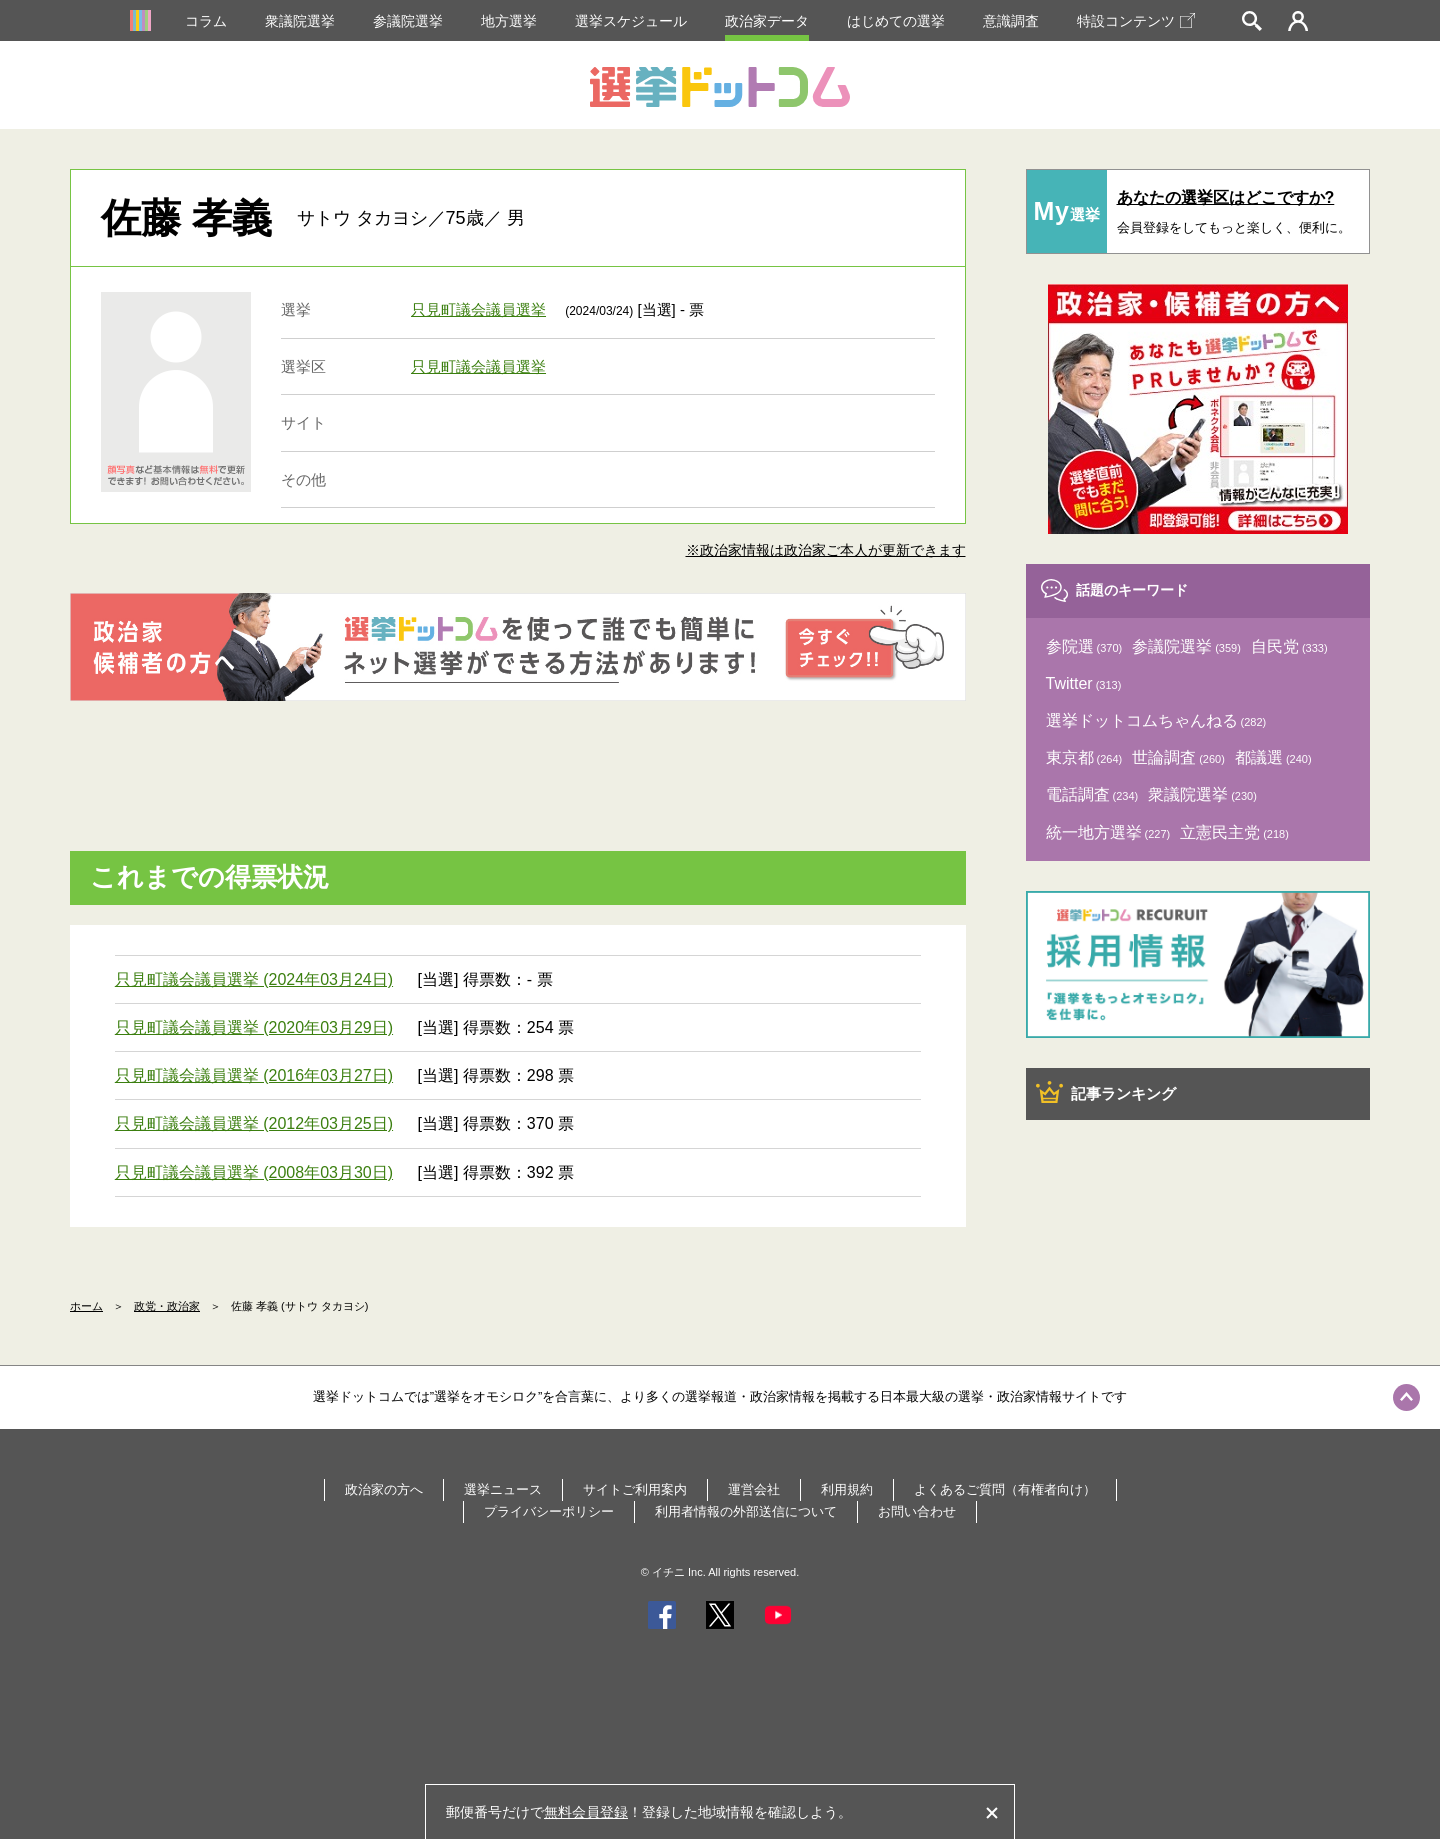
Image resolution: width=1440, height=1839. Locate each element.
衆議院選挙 (300, 21)
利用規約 (847, 1489)
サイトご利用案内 (635, 1489)
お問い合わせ (917, 1511)
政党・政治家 (167, 1306)
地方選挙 (509, 21)
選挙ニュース (503, 1489)
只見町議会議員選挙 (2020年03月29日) (254, 1027)
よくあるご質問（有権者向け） (1005, 1489)
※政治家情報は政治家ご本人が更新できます (826, 550)
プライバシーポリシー (549, 1511)
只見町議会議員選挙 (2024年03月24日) (254, 979)
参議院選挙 (408, 21)
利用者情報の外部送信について (746, 1511)
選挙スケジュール (631, 21)
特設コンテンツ (1136, 21)
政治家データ (767, 21)
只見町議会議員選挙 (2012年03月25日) (254, 1123)
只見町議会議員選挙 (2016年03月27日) (254, 1075)
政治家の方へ (384, 1489)
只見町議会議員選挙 (478, 309)
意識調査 (1011, 21)
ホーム (86, 1306)
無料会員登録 (586, 1812)
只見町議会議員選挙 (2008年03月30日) (254, 1172)
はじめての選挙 (896, 21)
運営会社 (754, 1489)
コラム (206, 21)
